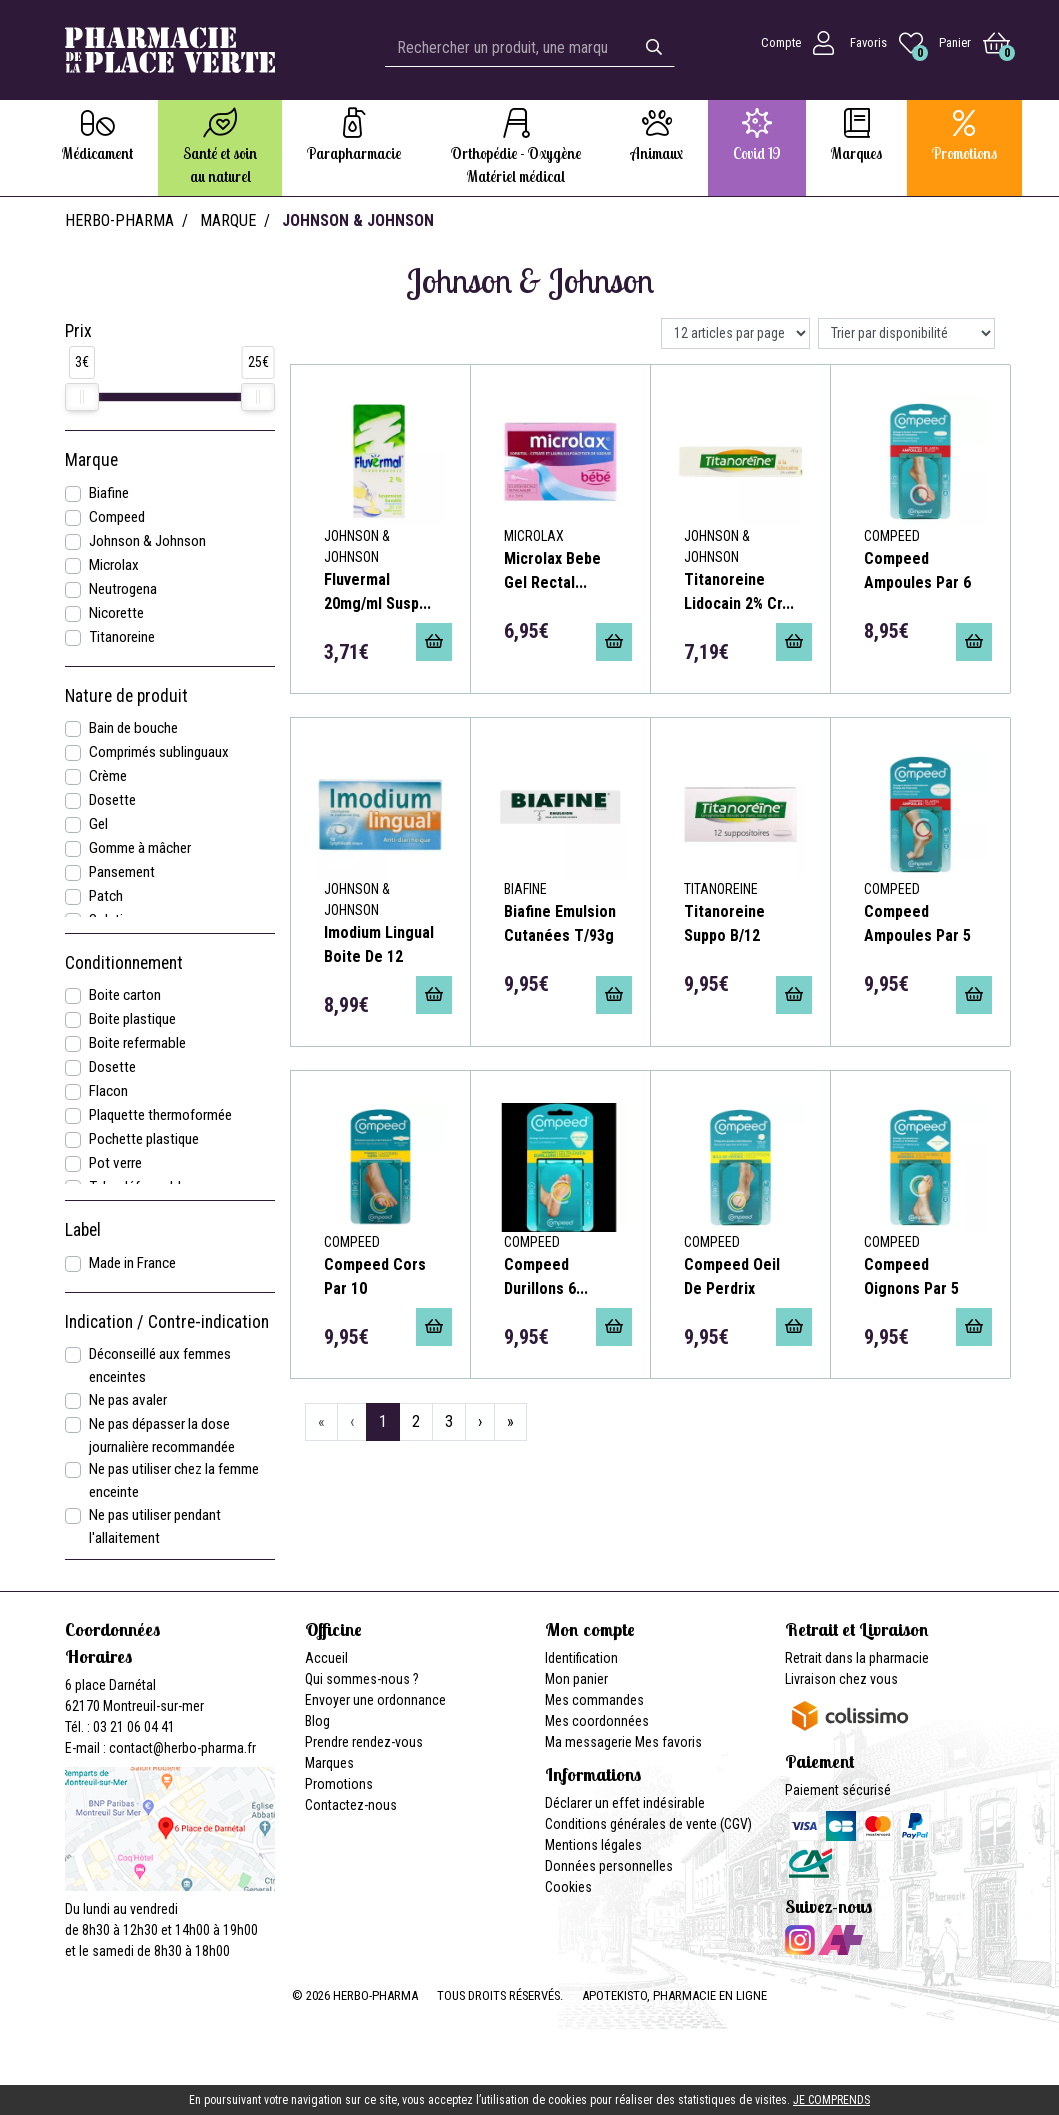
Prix (78, 331)
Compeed (117, 517)
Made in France (132, 1263)
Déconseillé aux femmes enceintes (160, 1365)
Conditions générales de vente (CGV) (648, 1824)
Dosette (112, 800)
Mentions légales (593, 1845)
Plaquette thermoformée (160, 1115)
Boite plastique (132, 1019)
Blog (317, 1721)
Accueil (326, 1658)
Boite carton (125, 995)
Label (83, 1230)
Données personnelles (609, 1866)
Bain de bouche (133, 728)
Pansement (122, 872)
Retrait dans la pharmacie (857, 1658)
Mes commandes (594, 1700)
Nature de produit (126, 696)
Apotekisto (674, 1995)
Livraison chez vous (841, 1679)
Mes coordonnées (597, 1721)
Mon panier (576, 1679)
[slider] (82, 397)
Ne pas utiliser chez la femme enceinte (174, 1480)
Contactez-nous (351, 1805)
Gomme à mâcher (140, 848)
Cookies (568, 1887)
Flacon (108, 1091)
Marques (329, 1763)
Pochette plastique (144, 1139)
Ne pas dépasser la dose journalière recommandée (162, 1435)
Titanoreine (122, 637)
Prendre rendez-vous (364, 1742)
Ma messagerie (588, 1742)
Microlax (114, 565)
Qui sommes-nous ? (362, 1679)
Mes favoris (668, 1742)
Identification (581, 1658)
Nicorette (116, 613)
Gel (98, 824)
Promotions (339, 1784)
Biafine (109, 493)
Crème (108, 776)
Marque (228, 220)
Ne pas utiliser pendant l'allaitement (155, 1526)
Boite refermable (137, 1043)
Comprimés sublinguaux (159, 752)
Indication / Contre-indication (167, 1322)
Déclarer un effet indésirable (625, 1803)
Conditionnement (124, 963)
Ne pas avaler (128, 1400)
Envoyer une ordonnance (375, 1700)
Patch (106, 896)
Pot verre (115, 1163)
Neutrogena (123, 589)
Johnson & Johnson (147, 541)
